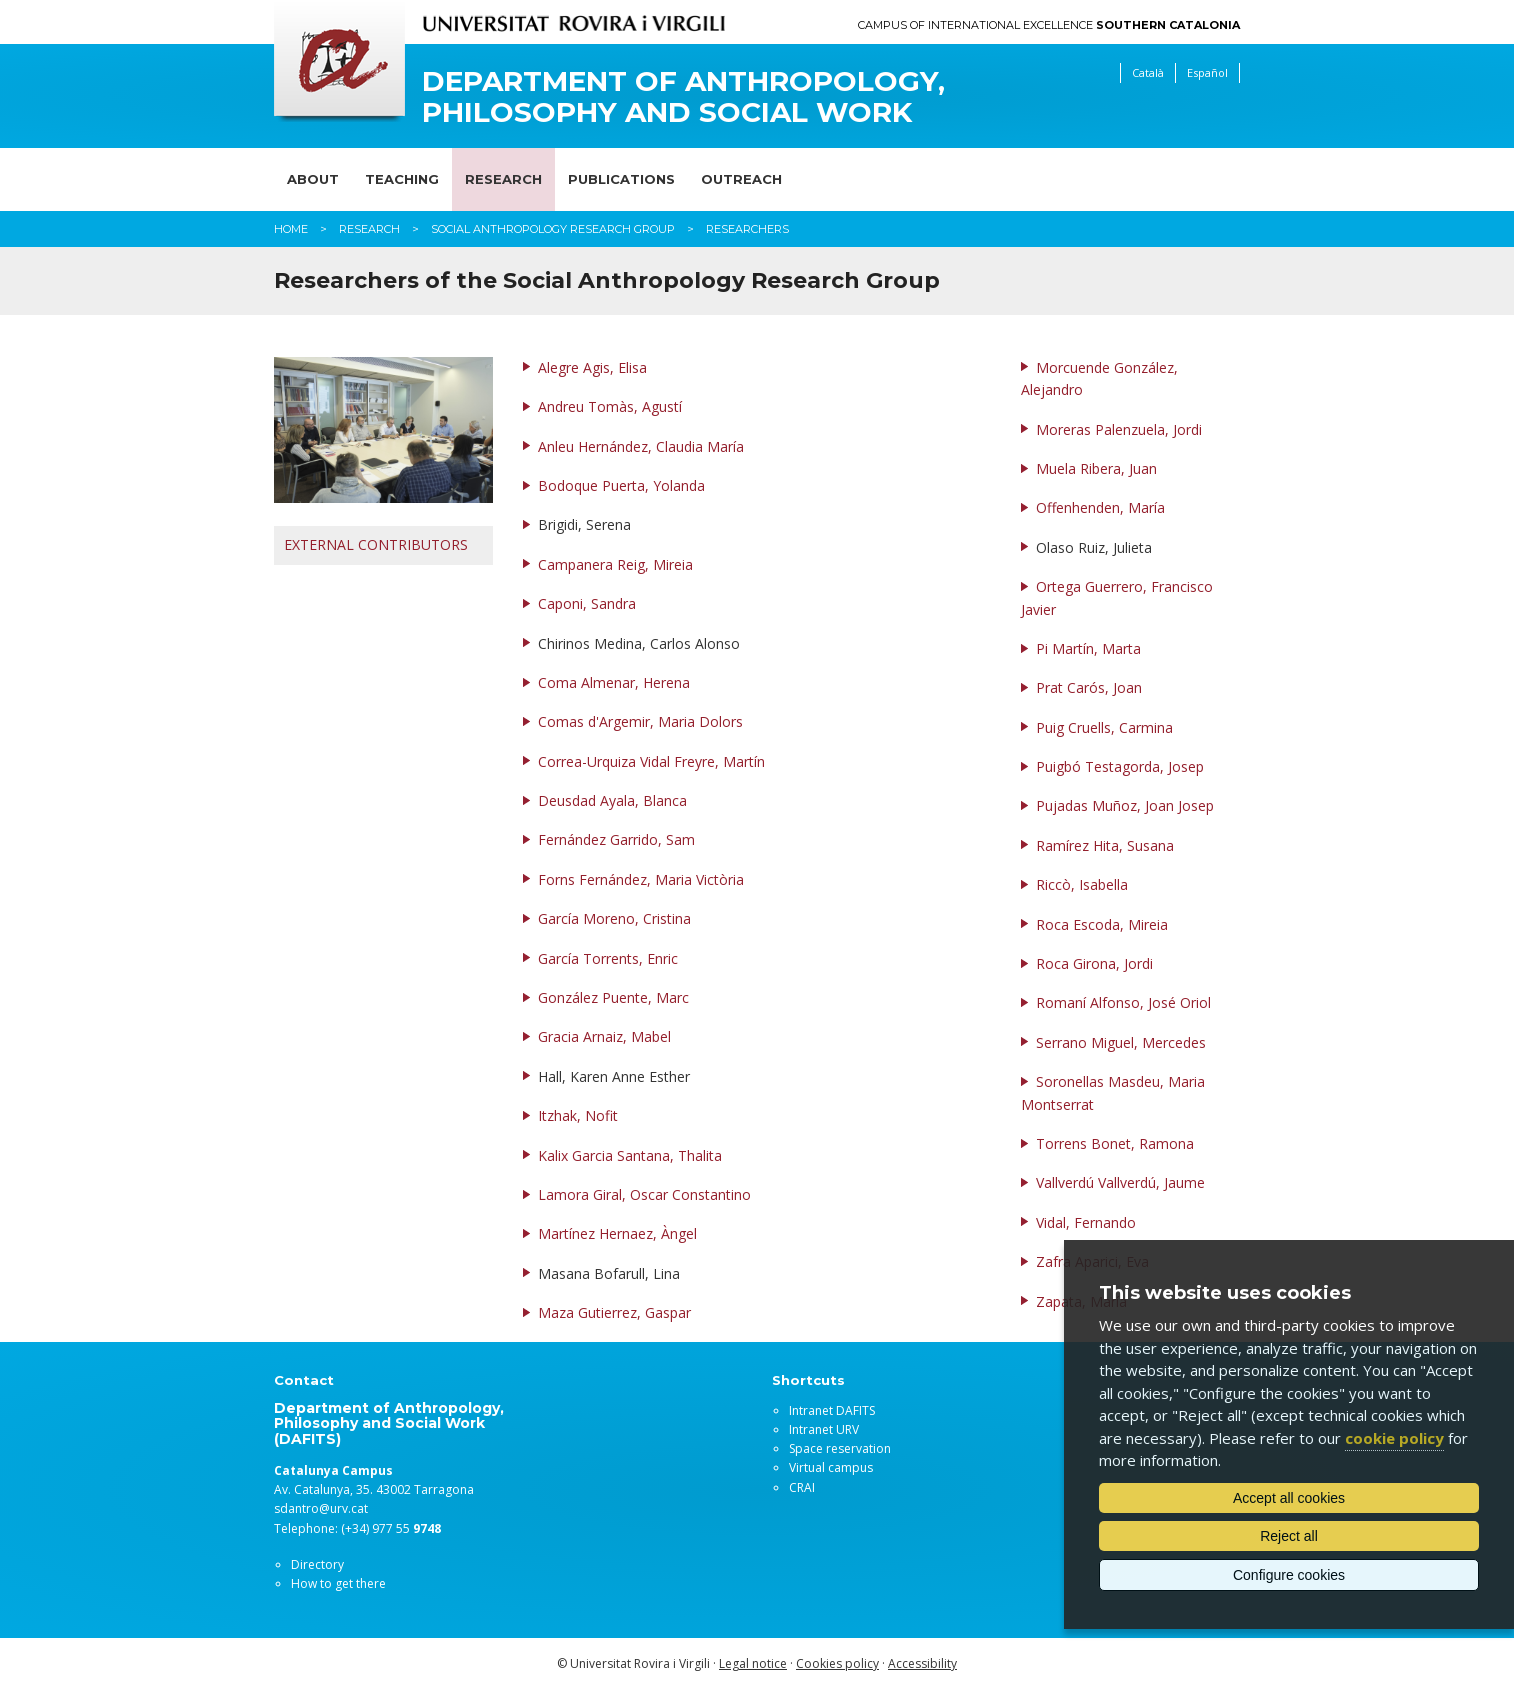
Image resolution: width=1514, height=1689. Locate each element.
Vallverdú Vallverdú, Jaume (1120, 1182)
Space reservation (840, 1448)
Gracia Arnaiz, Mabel (604, 1036)
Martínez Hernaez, (599, 1233)
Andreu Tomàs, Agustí (610, 406)
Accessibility (922, 1663)
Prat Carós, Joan (1089, 687)
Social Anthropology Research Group (553, 229)
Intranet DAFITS (832, 1410)
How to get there (338, 1583)
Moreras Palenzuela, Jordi (1119, 429)
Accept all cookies (1289, 1498)
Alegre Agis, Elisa (592, 367)
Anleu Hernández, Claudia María (641, 446)
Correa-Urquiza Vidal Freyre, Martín (651, 761)
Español (1207, 72)
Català (1148, 72)
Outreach (741, 179)
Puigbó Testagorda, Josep (1120, 766)
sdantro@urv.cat (321, 1508)
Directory (317, 1564)
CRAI (802, 1487)
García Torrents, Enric (608, 958)
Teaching (402, 179)
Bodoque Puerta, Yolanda (621, 485)
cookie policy (1394, 1438)
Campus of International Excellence (1049, 25)
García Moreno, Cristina (614, 918)
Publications (621, 179)
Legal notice (753, 1663)
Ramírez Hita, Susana (1105, 845)
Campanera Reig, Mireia (615, 564)
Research (503, 179)
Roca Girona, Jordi (1094, 963)
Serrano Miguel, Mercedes (1121, 1042)
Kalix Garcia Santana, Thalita (630, 1155)
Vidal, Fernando (1086, 1222)
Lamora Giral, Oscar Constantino (644, 1194)
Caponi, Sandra (587, 603)
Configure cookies (1289, 1575)
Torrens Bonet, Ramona (1115, 1143)
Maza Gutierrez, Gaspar (614, 1312)
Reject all (1289, 1536)
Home (291, 229)
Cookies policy (837, 1663)
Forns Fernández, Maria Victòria (641, 879)
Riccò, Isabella (1082, 884)
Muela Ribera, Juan (1096, 468)
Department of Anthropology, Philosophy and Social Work (683, 97)
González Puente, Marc (613, 997)
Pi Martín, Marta (1088, 648)
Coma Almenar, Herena (614, 682)
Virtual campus (831, 1467)
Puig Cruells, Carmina (1104, 727)
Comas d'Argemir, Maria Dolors (640, 721)
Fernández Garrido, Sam (616, 839)
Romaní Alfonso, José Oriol (1123, 1002)
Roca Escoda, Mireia (1102, 924)
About (313, 179)
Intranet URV (824, 1429)
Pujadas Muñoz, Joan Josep (1125, 805)
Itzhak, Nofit (578, 1115)
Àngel (679, 1233)
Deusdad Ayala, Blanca (612, 800)
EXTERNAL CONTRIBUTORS (376, 544)
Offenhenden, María (1100, 507)
